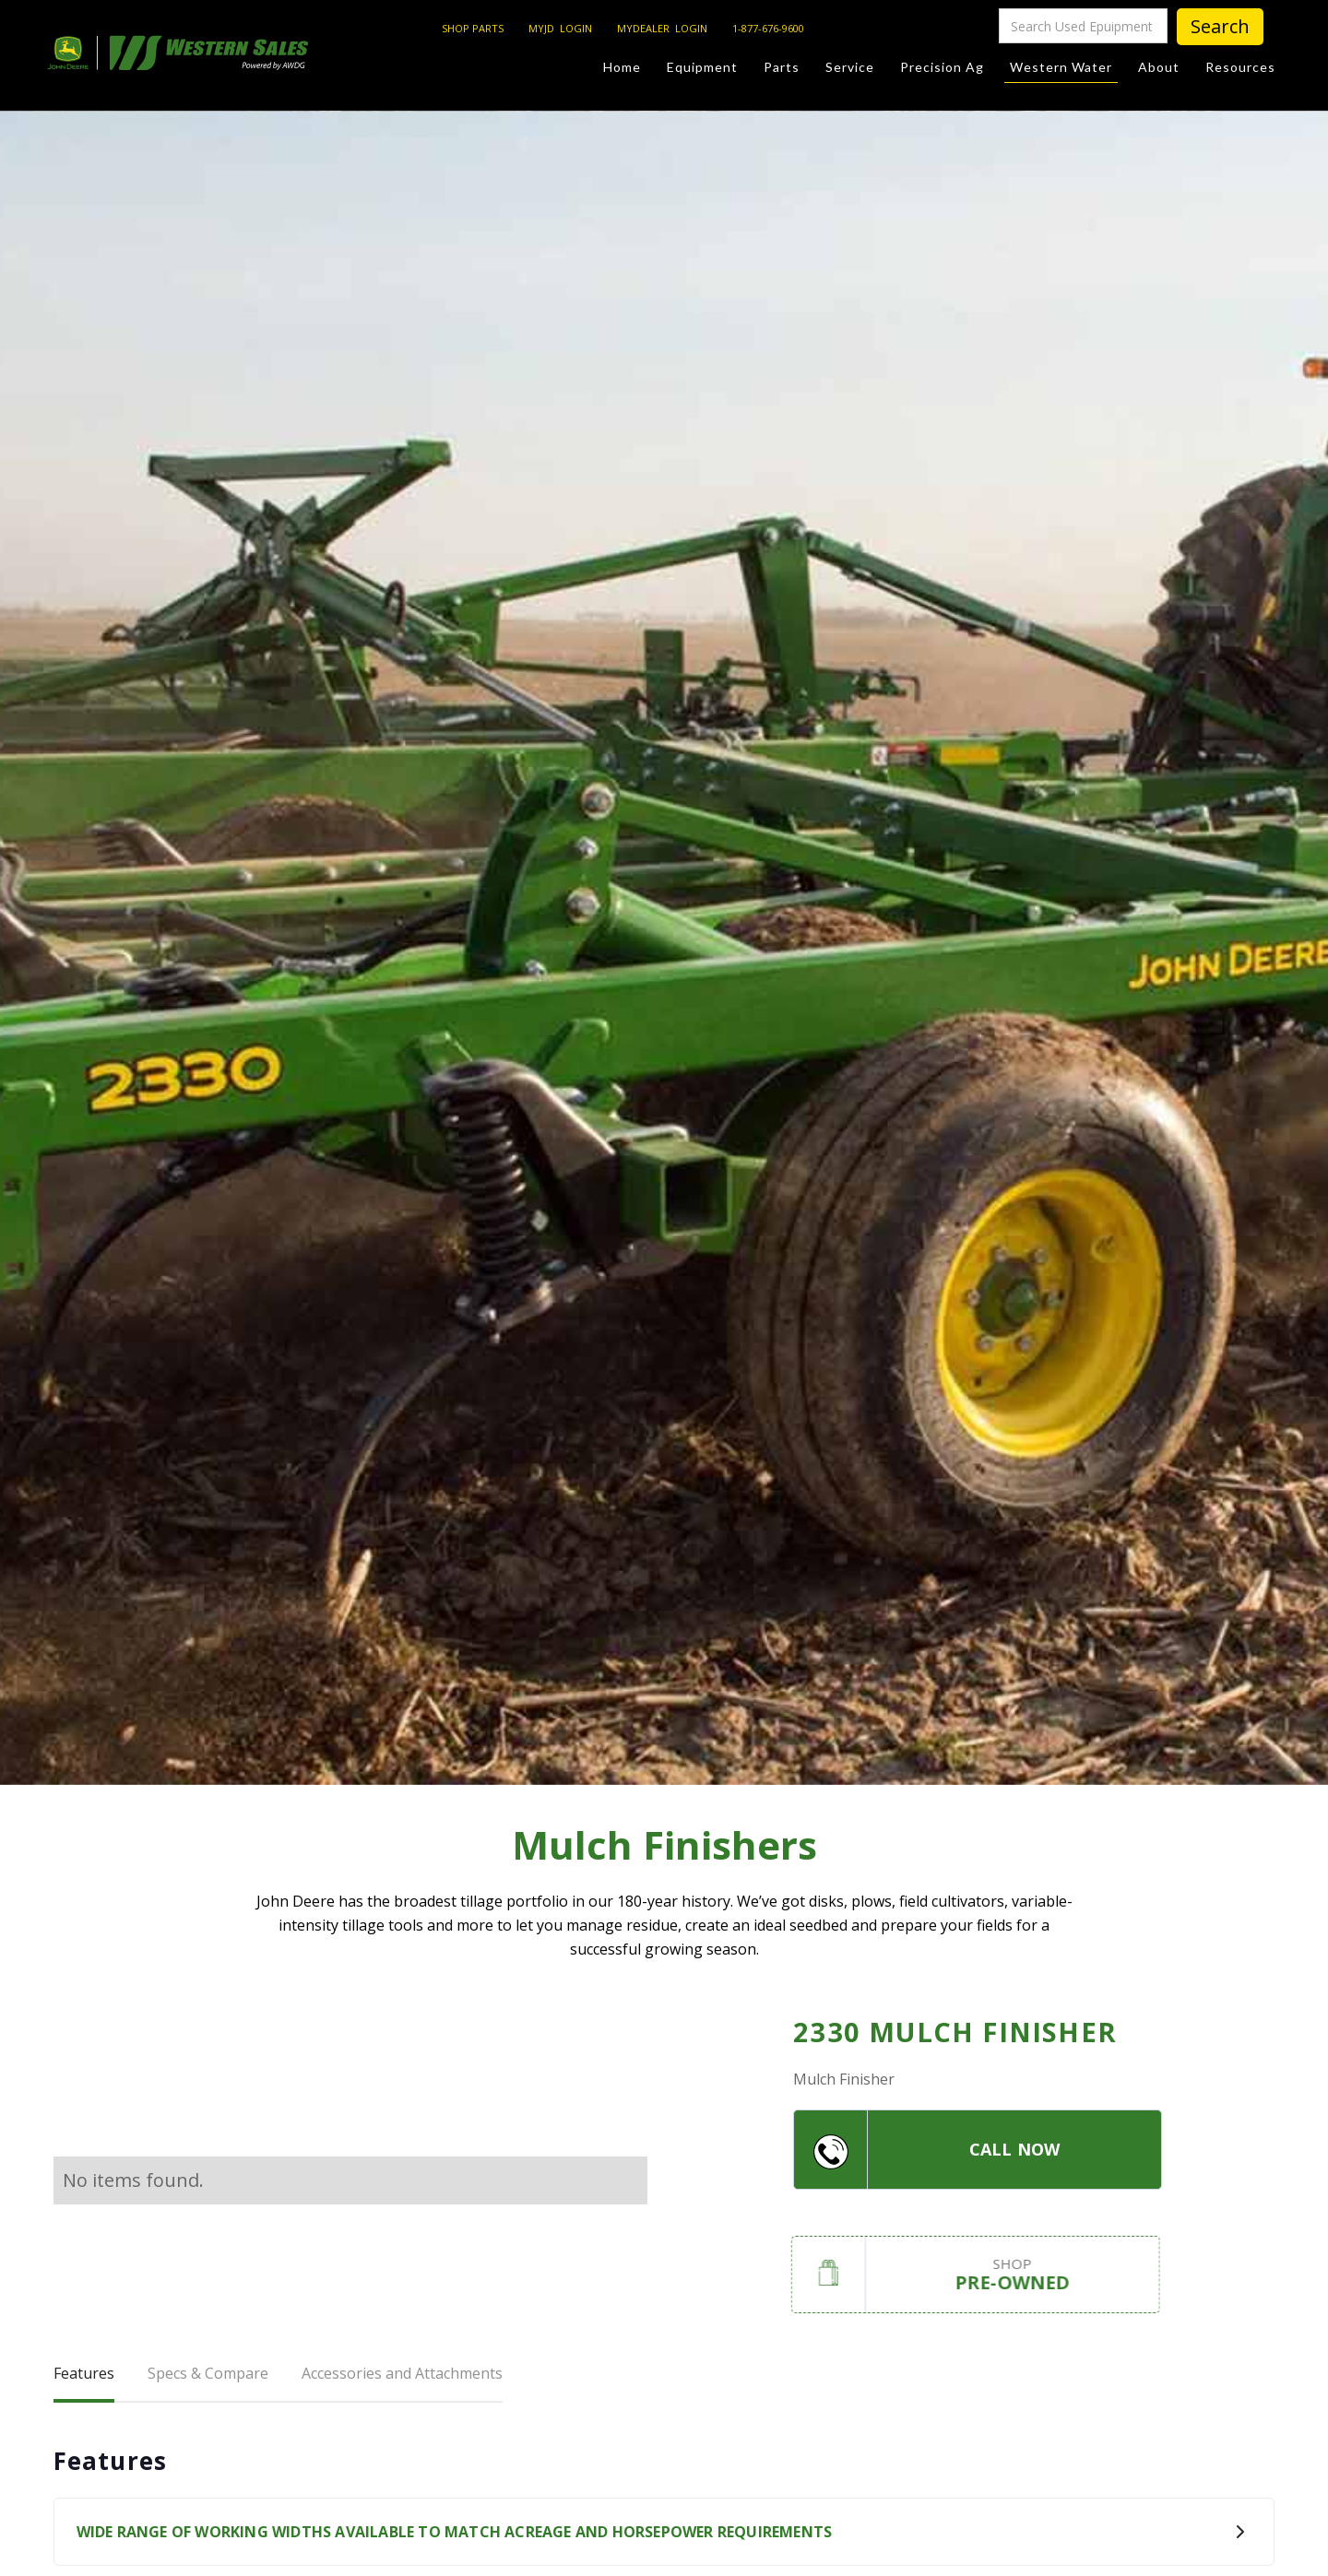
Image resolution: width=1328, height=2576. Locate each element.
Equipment (702, 67)
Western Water (1061, 70)
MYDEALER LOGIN (662, 28)
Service (849, 67)
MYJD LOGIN (560, 28)
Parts (782, 67)
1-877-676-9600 (768, 28)
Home (622, 67)
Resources (1240, 67)
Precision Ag (942, 67)
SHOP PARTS (473, 28)
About (1159, 67)
